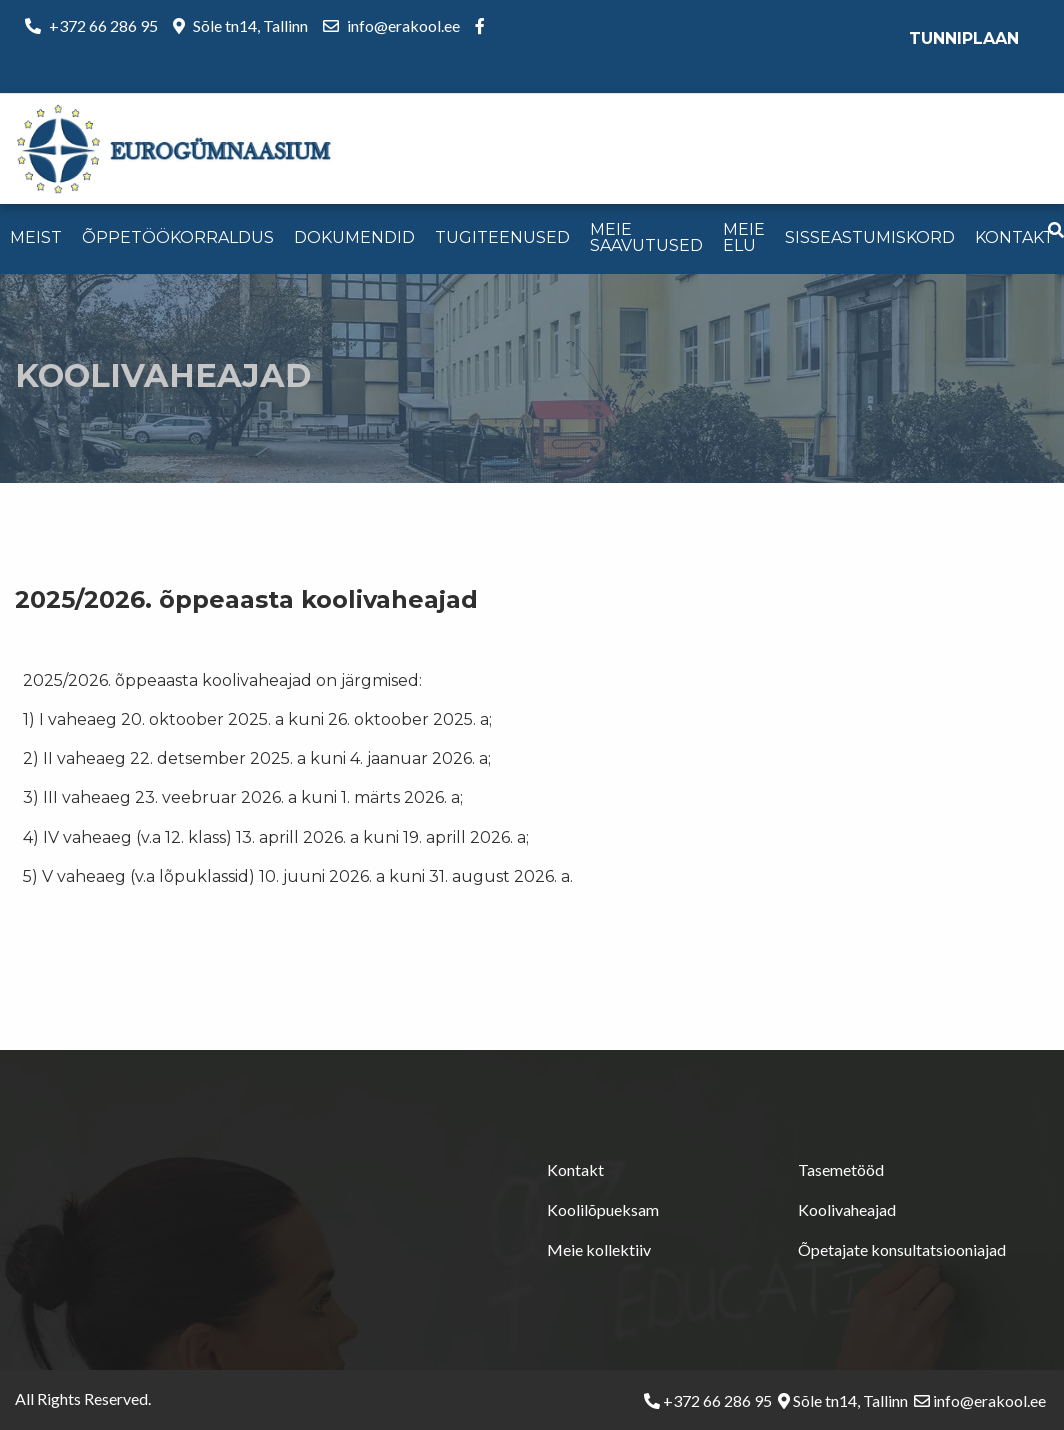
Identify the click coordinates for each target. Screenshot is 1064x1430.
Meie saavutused (646, 237)
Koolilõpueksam (603, 1209)
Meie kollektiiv (599, 1249)
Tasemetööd (841, 1169)
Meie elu (744, 237)
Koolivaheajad (847, 1209)
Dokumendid (354, 237)
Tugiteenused (502, 237)
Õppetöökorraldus (178, 237)
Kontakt (1014, 237)
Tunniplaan (964, 38)
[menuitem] (36, 239)
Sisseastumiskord (870, 237)
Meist (36, 237)
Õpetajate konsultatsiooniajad (902, 1249)
